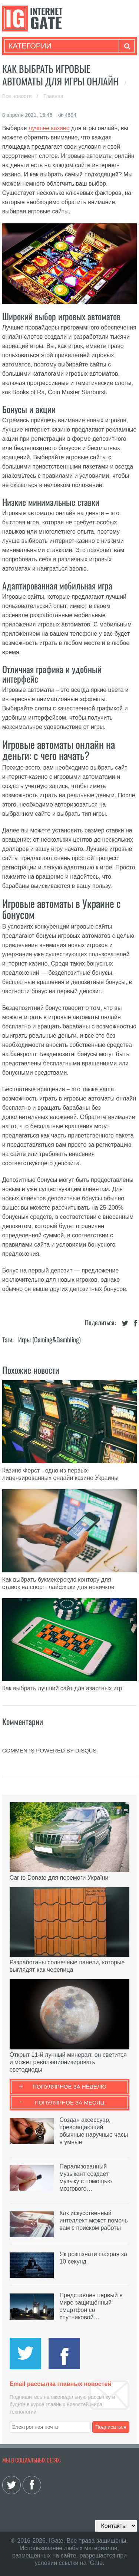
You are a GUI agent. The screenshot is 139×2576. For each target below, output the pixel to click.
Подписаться (110, 2427)
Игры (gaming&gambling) (49, 1339)
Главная (53, 96)
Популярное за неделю (69, 2086)
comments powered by (49, 1750)
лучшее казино (49, 128)
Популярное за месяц (69, 2102)
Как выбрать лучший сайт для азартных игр (62, 1688)
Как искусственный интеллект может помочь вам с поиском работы (93, 2220)
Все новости (17, 96)
